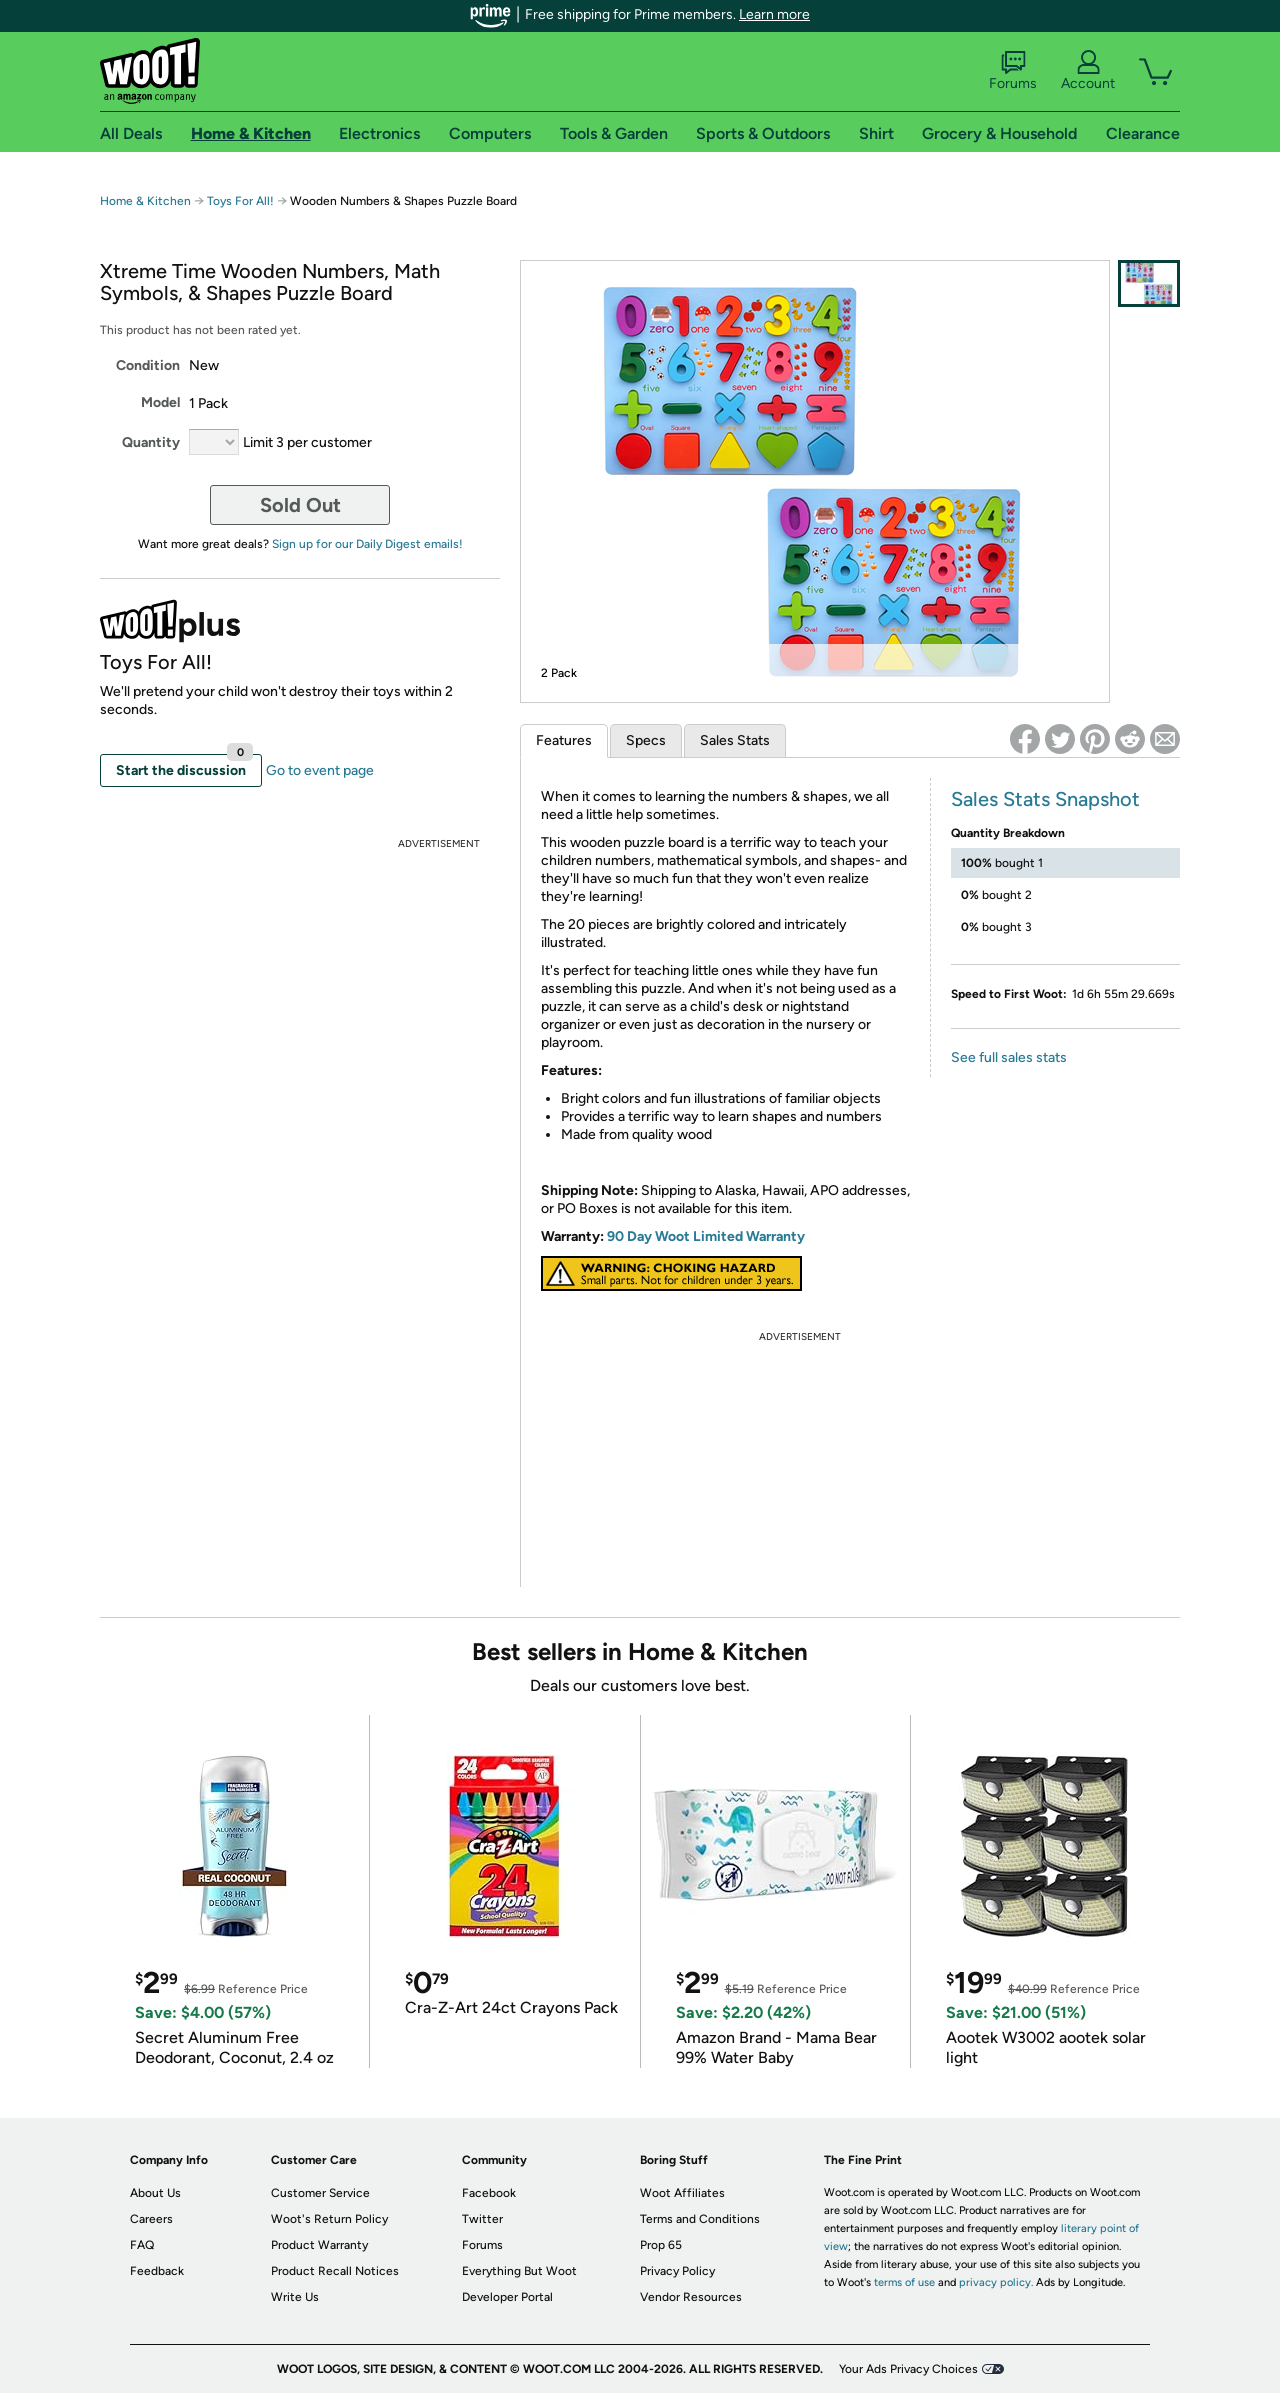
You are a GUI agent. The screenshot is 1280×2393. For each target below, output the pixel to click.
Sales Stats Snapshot (1045, 799)
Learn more (774, 14)
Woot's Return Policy (329, 2219)
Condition (148, 365)
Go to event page (320, 770)
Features (564, 740)
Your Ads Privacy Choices (908, 2369)
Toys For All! (240, 201)
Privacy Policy (677, 2271)
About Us (155, 2193)
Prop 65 (661, 2245)
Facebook (489, 2193)
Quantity (151, 442)
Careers (151, 2219)
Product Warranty (319, 2245)
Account (1088, 71)
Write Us (295, 2297)
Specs (646, 740)
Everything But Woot (519, 2271)
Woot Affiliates (682, 2193)
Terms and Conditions (700, 2219)
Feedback (157, 2271)
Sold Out (300, 505)
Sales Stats (735, 740)
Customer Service (320, 2193)
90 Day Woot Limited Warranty (706, 1236)
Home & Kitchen (145, 201)
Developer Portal (507, 2297)
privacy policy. (996, 2282)
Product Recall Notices (335, 2271)
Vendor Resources (691, 2297)
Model (160, 402)
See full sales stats (1009, 1057)
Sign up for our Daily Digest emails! (367, 544)
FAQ (142, 2245)
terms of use (904, 2282)
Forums (1013, 71)
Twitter (482, 2219)
